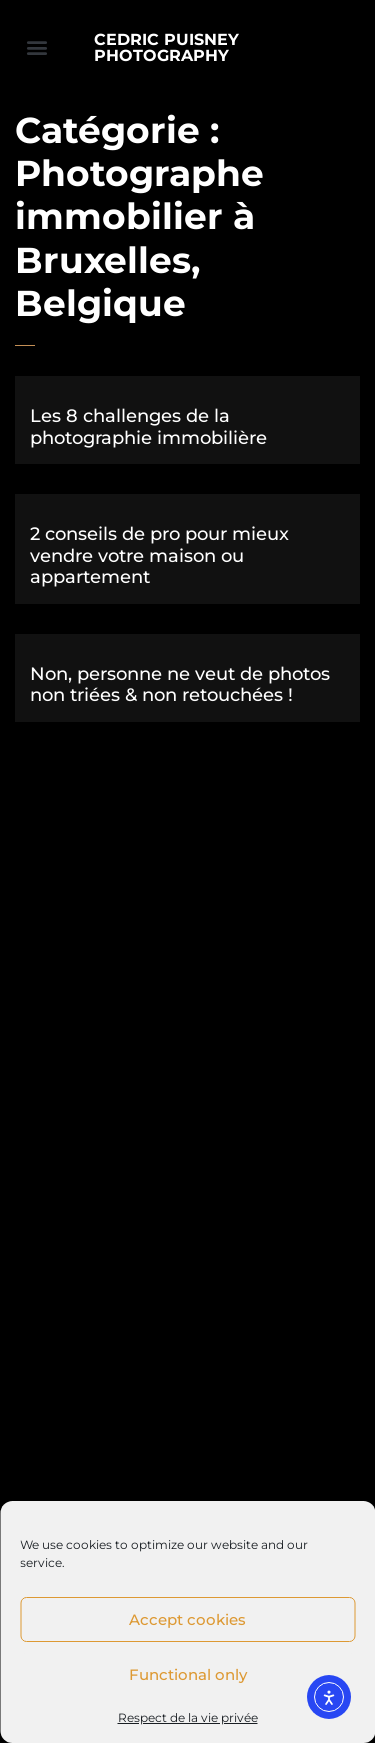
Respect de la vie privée (188, 1717)
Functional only (188, 1674)
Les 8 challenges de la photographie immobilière (148, 427)
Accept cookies (187, 1619)
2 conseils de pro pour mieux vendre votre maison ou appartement (159, 555)
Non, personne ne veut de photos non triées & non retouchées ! (180, 685)
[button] (36, 46)
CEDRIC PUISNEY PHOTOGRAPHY (166, 47)
